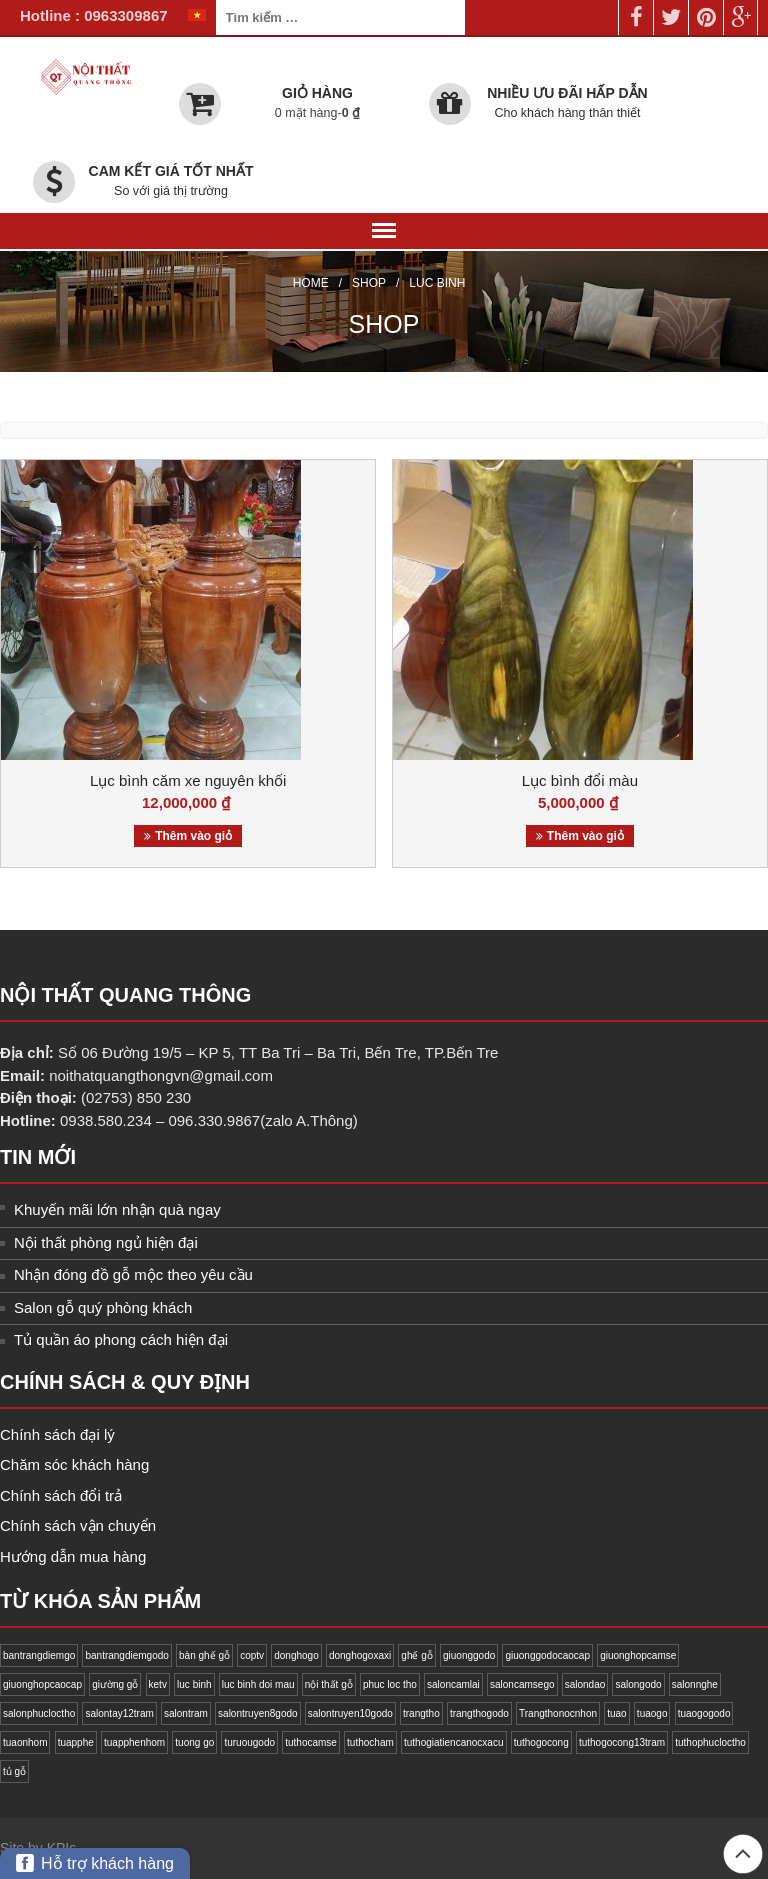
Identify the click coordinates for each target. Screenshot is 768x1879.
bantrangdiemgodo (126, 1655)
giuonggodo (469, 1655)
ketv (158, 1684)
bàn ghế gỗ (204, 1655)
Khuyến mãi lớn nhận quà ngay (117, 1209)
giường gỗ (115, 1684)
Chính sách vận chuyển (78, 1525)
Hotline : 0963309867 (94, 15)
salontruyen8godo (258, 1713)
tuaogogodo (704, 1713)
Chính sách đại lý (57, 1434)
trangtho (421, 1713)
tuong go (194, 1742)
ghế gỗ (416, 1655)
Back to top (743, 1854)
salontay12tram (119, 1713)
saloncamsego (522, 1684)
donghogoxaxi (360, 1655)
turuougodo (249, 1742)
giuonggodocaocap (547, 1655)
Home (311, 283)
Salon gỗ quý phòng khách (103, 1307)
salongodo (638, 1684)
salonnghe (695, 1684)
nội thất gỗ (329, 1684)
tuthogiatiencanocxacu (454, 1742)
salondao (585, 1684)
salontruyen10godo (350, 1713)
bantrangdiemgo (39, 1655)
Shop (369, 283)
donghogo (296, 1655)
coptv (252, 1655)
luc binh (194, 1684)
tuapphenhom (134, 1742)
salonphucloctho (39, 1713)
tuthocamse (311, 1742)
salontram (186, 1713)
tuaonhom (25, 1742)
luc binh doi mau (258, 1684)
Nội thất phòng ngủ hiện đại (106, 1242)
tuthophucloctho (710, 1742)
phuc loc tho (390, 1684)
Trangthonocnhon (558, 1713)
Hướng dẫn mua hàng (73, 1556)
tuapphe (76, 1742)
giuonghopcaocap (42, 1684)
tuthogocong (541, 1742)
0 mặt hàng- (317, 113)
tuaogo (652, 1713)
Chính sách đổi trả (61, 1495)
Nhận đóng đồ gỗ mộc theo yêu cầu (133, 1274)
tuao (616, 1713)
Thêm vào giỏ (193, 836)
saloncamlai (453, 1684)
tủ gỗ (14, 1771)
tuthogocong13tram (622, 1742)
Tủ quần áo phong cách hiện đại (121, 1339)
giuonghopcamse (638, 1655)
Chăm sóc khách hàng (74, 1464)
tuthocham (370, 1742)
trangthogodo (479, 1713)
